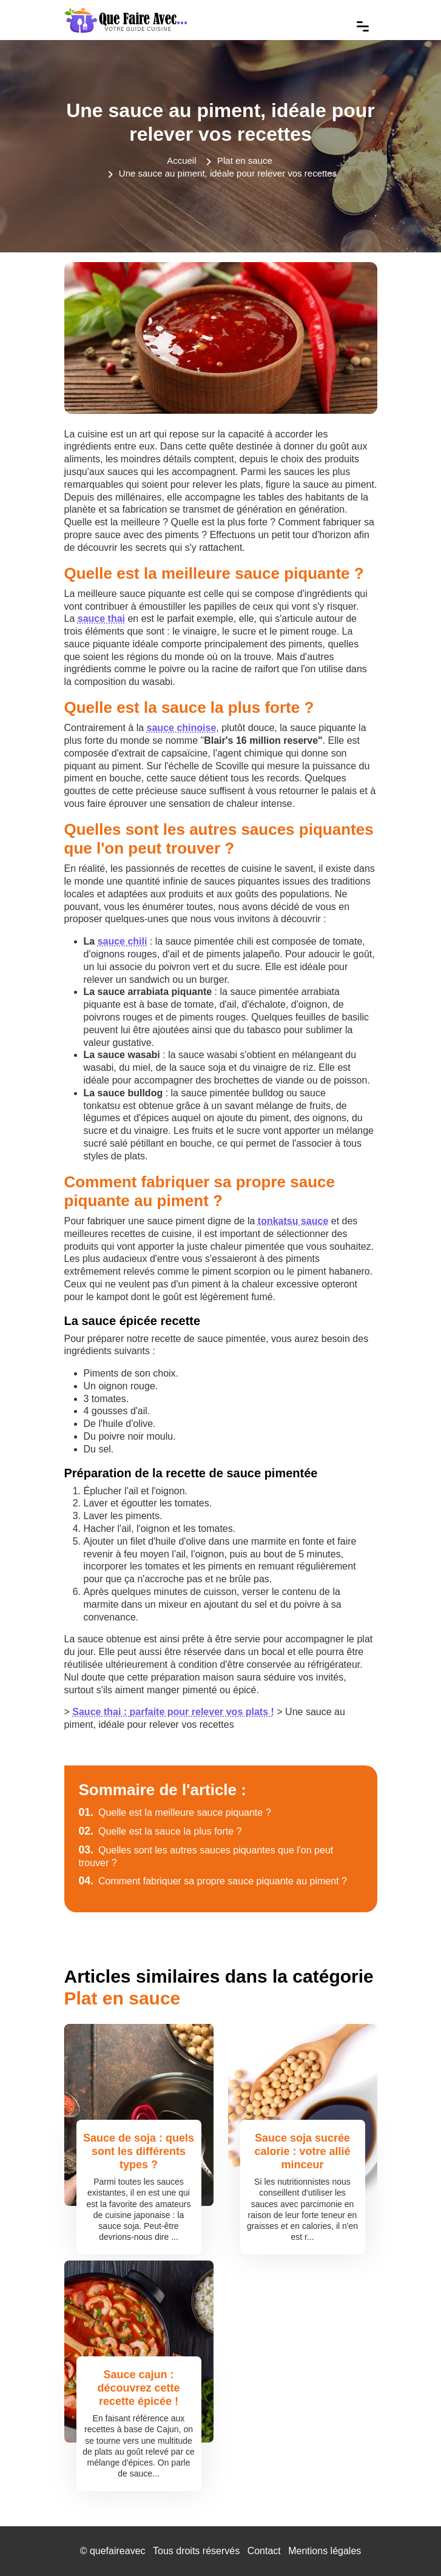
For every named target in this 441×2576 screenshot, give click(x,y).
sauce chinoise (182, 728)
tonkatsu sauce (293, 1221)
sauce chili (122, 941)
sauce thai (101, 618)
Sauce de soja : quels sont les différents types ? (138, 2151)
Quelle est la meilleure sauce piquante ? (175, 1812)
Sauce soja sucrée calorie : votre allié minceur (302, 2151)
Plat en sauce (244, 160)
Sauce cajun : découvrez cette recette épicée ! (138, 2388)
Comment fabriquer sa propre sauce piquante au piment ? (213, 1881)
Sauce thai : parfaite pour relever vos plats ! (173, 1712)
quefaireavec (118, 2551)
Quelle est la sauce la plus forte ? (160, 1831)
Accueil (181, 160)
